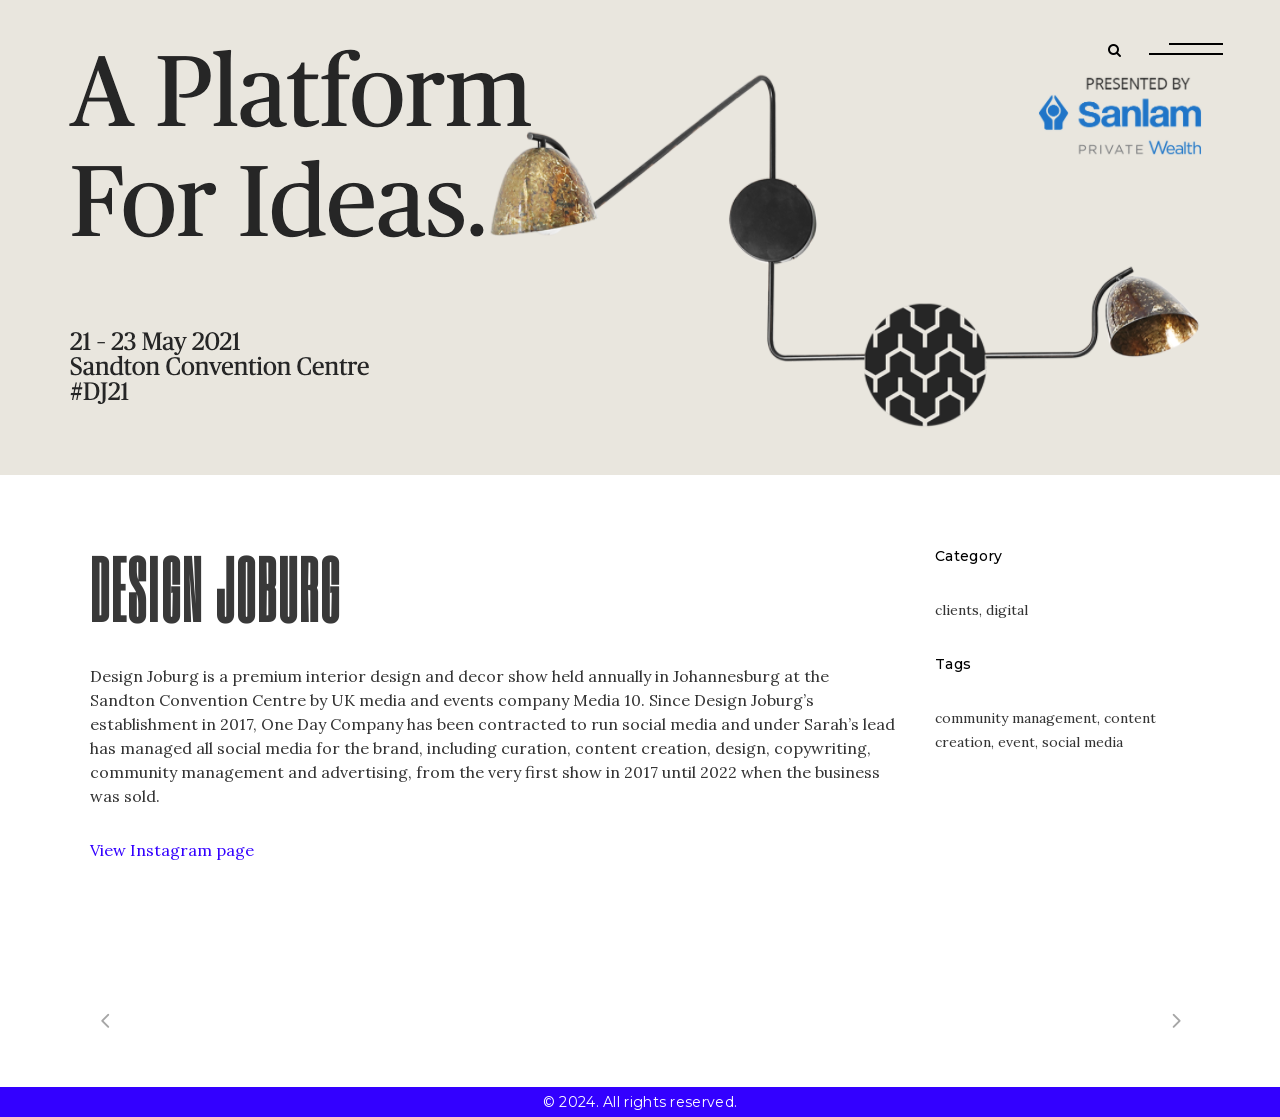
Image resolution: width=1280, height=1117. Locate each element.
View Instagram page (172, 850)
